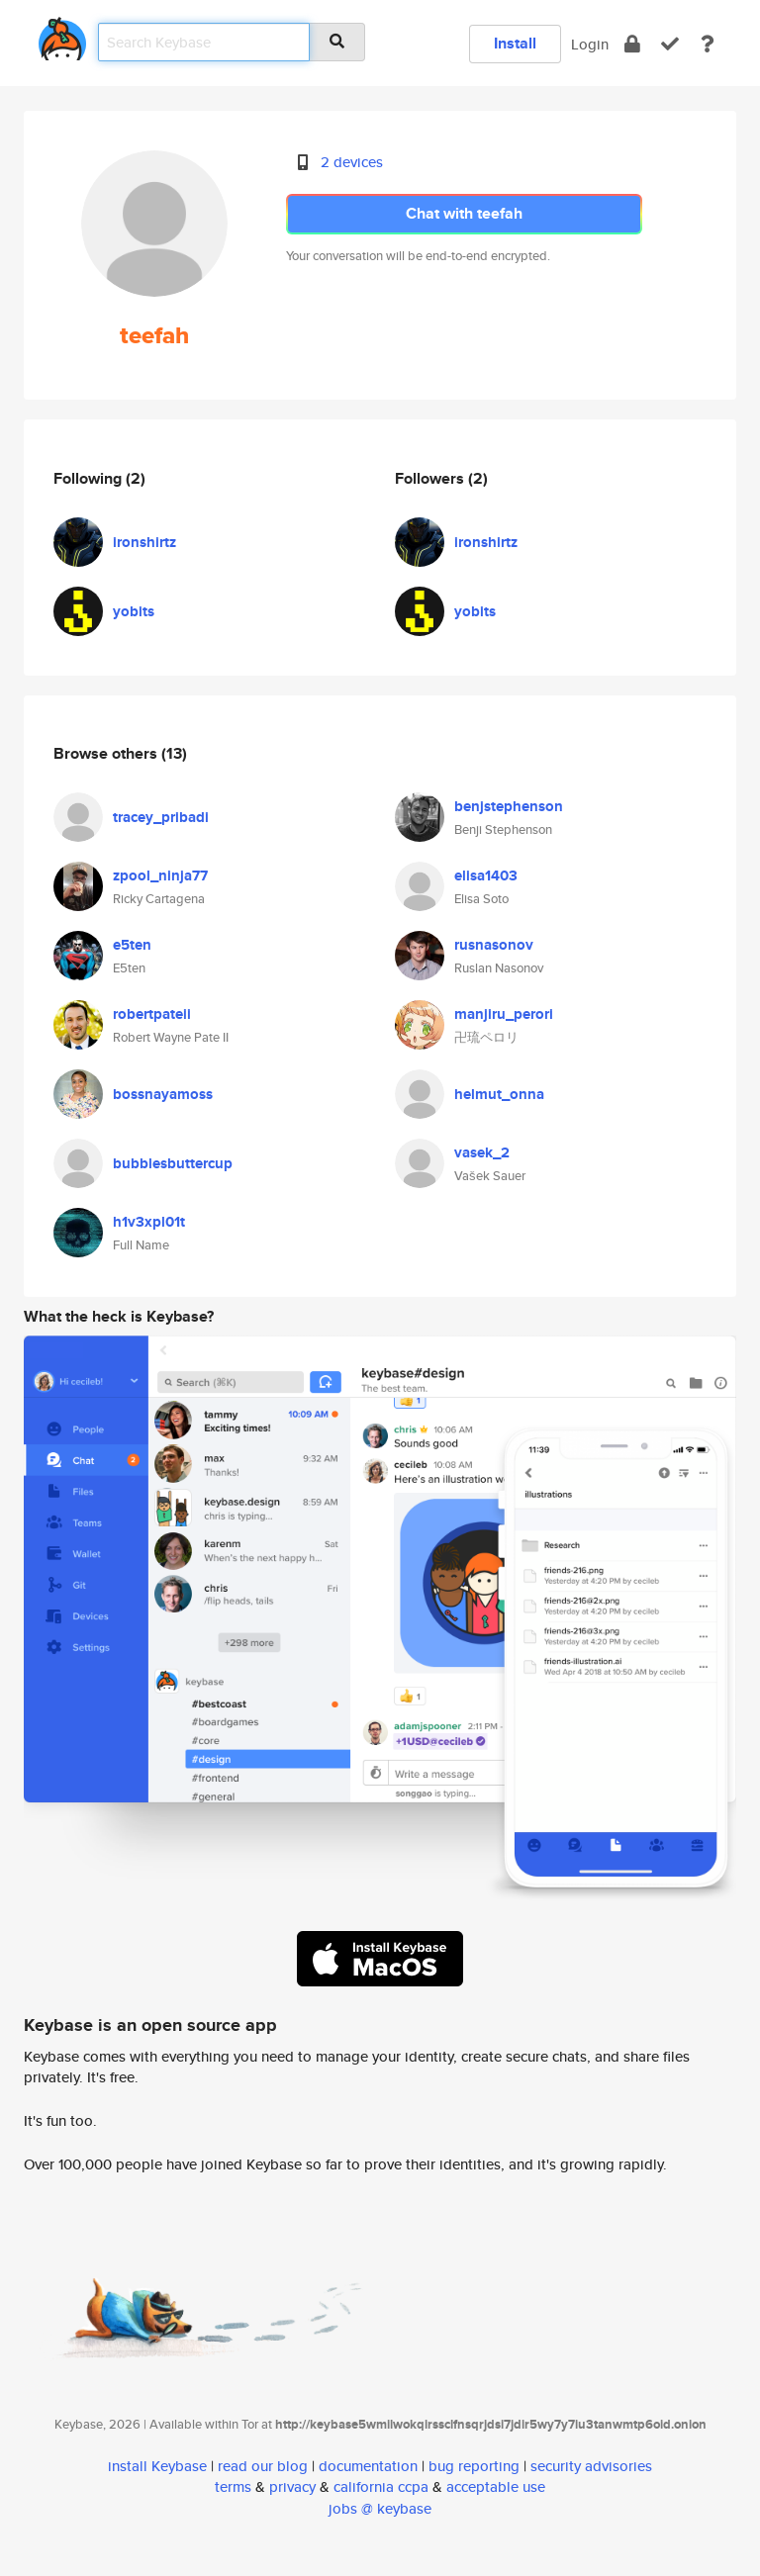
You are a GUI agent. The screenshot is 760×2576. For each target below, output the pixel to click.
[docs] (707, 44)
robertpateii (152, 1014)
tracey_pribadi (161, 817)
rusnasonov (493, 945)
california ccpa (380, 2486)
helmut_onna (499, 1094)
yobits (133, 611)
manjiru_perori (503, 1014)
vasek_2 (482, 1152)
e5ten (132, 945)
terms (233, 2486)
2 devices (352, 161)
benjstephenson (508, 806)
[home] (62, 35)
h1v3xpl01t (149, 1222)
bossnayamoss (163, 1094)
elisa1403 (486, 875)
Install (515, 43)
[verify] (670, 44)
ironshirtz (144, 542)
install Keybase (157, 2465)
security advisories (591, 2465)
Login (590, 44)
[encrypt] (632, 44)
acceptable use (495, 2486)
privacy (292, 2486)
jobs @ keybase (380, 2508)
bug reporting (474, 2465)
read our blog (263, 2465)
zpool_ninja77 (160, 875)
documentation (368, 2465)
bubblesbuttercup (173, 1163)
